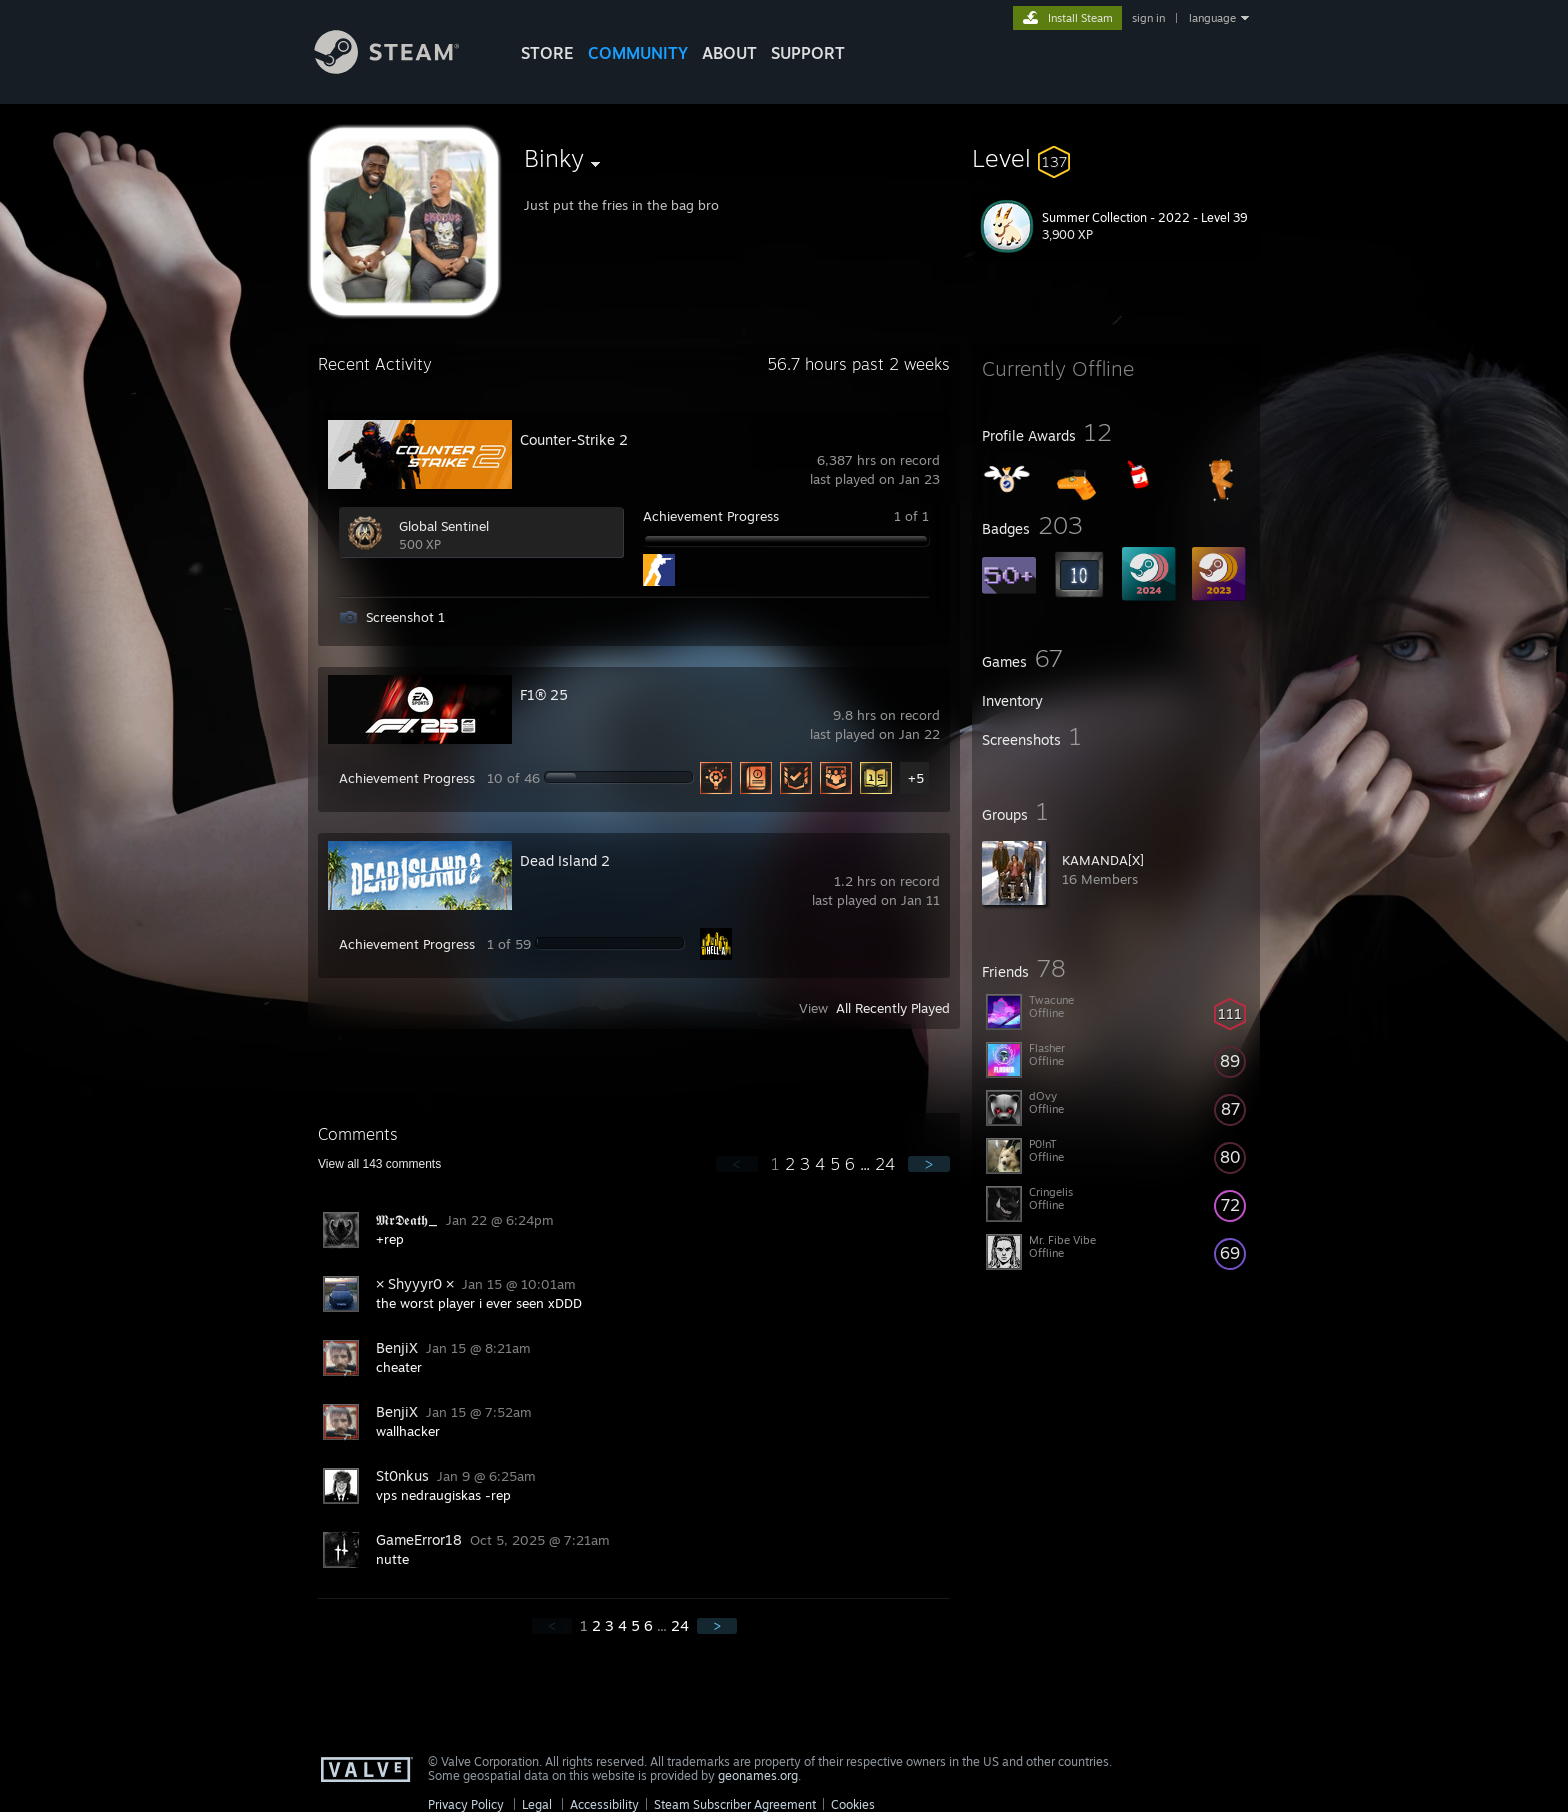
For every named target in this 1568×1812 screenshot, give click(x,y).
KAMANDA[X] (1103, 860)
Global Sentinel (444, 526)
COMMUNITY (638, 53)
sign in (1148, 18)
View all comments (379, 1164)
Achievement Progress (711, 516)
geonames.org (758, 1775)
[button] (1116, 158)
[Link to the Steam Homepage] (402, 68)
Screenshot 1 (405, 617)
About (729, 53)
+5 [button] (916, 778)
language (1212, 18)
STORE (547, 53)
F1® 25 (544, 694)
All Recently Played (893, 1008)
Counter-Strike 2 (574, 439)
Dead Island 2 (565, 860)
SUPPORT (808, 53)
